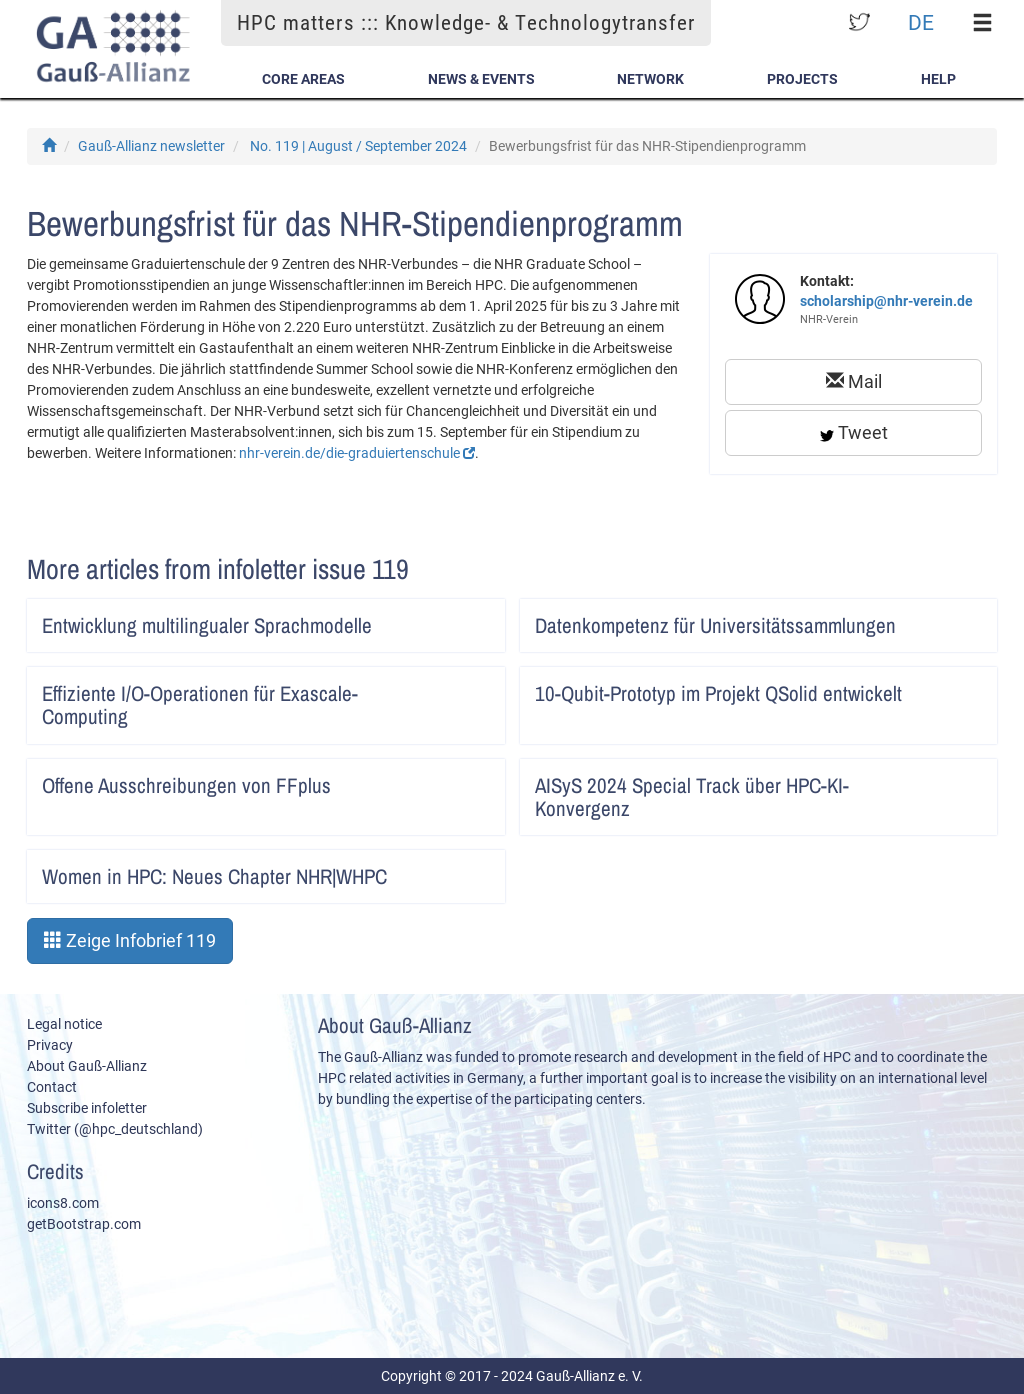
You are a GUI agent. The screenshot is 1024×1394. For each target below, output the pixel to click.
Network (650, 79)
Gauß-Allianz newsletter (151, 146)
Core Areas (303, 79)
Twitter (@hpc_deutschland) (115, 1129)
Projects (802, 79)
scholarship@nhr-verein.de (886, 301)
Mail (854, 381)
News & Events (481, 79)
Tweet (854, 432)
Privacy (50, 1045)
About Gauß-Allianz (87, 1066)
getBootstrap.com (84, 1224)
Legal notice (64, 1024)
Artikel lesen (476, 619)
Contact (52, 1087)
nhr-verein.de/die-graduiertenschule (357, 453)
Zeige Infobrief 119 (130, 940)
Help (938, 79)
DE (921, 22)
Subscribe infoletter (87, 1108)
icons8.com (63, 1203)
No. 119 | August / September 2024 (358, 146)
